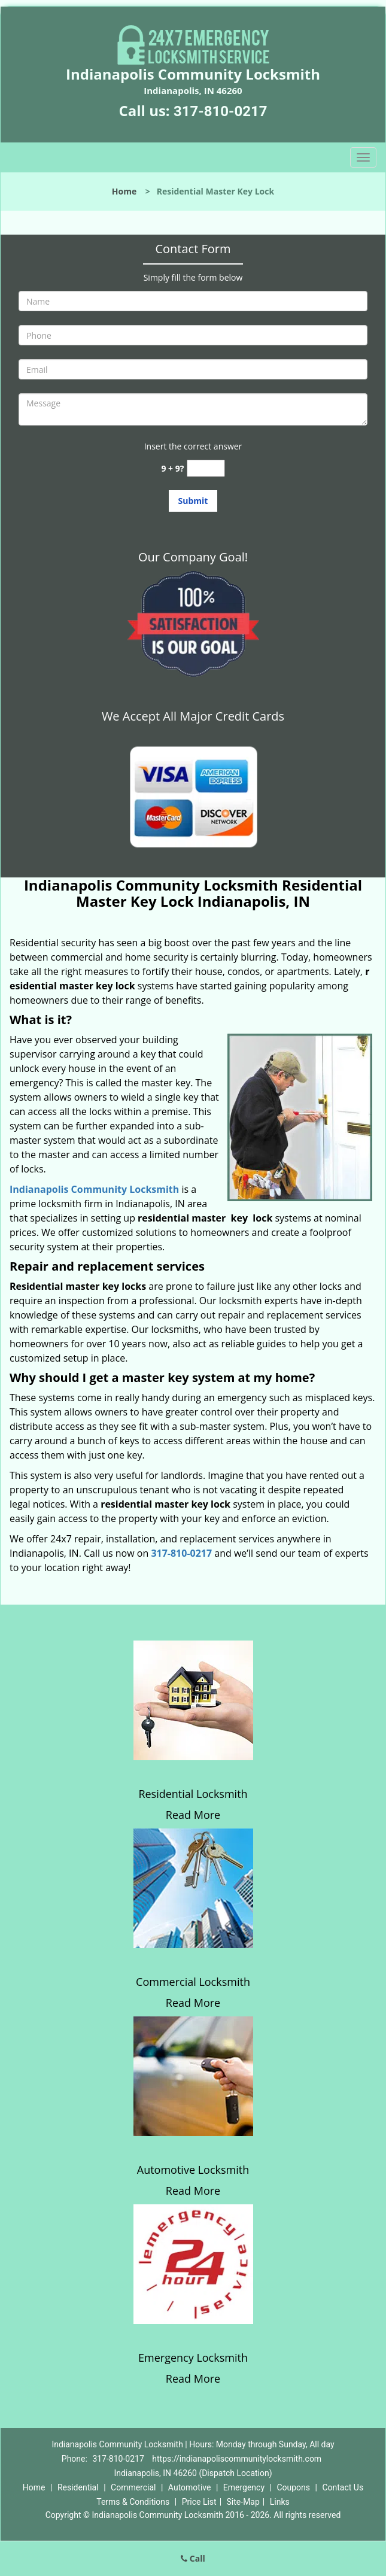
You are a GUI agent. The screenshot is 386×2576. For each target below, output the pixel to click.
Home (124, 191)
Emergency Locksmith (193, 2357)
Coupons (293, 2487)
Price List (199, 2502)
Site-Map (243, 2502)
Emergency (244, 2487)
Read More (193, 1815)
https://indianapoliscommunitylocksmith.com (236, 2458)
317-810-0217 (221, 111)
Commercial (133, 2487)
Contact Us (342, 2487)
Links (280, 2502)
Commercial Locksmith (193, 1981)
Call (193, 2558)
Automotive (189, 2487)
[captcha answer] (206, 468)
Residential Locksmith (192, 1794)
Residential (78, 2487)
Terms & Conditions (132, 2502)
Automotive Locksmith (193, 2169)
